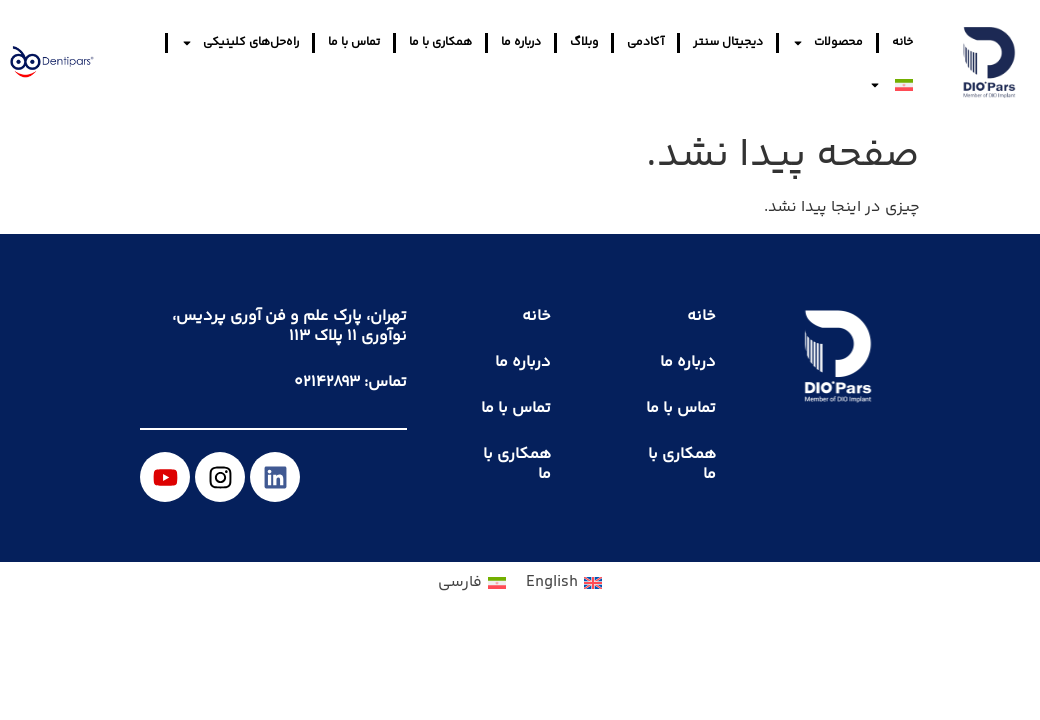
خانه (902, 42)
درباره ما (521, 42)
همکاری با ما (440, 42)
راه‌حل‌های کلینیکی (240, 43)
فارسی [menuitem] (460, 582)
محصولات (827, 43)
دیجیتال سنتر (728, 42)
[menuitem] (891, 85)
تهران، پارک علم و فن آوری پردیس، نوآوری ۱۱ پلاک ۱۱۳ (289, 326)
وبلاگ (584, 42)
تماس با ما (354, 42)
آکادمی (645, 42)
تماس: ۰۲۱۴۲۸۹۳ (350, 382)
